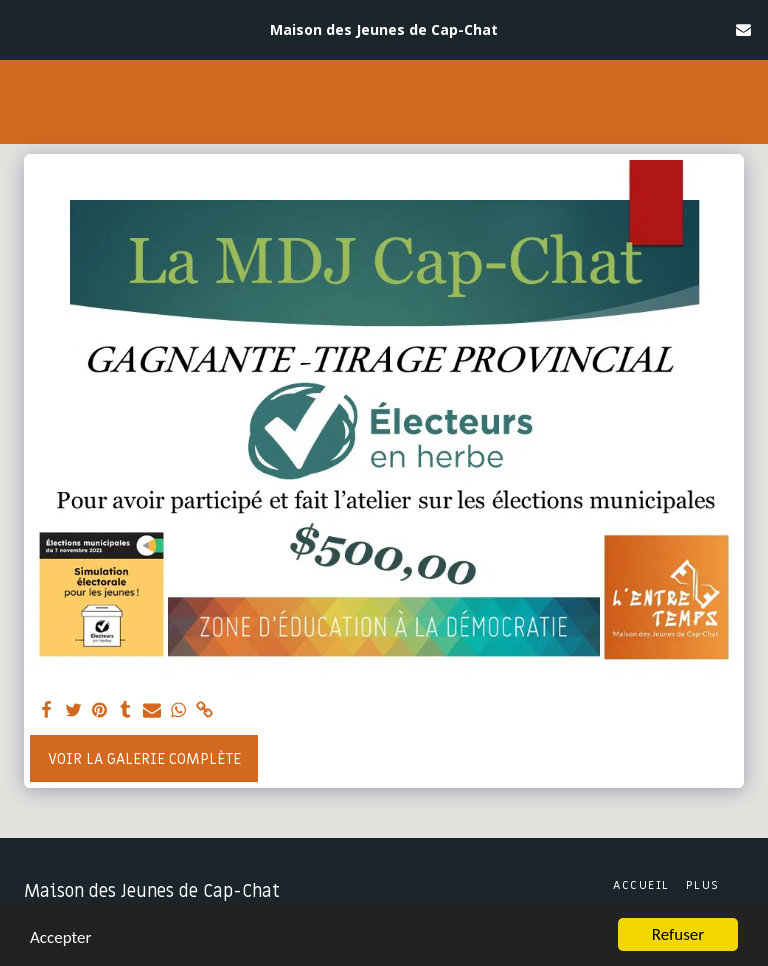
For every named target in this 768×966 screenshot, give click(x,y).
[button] (22, 29)
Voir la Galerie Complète (144, 759)
